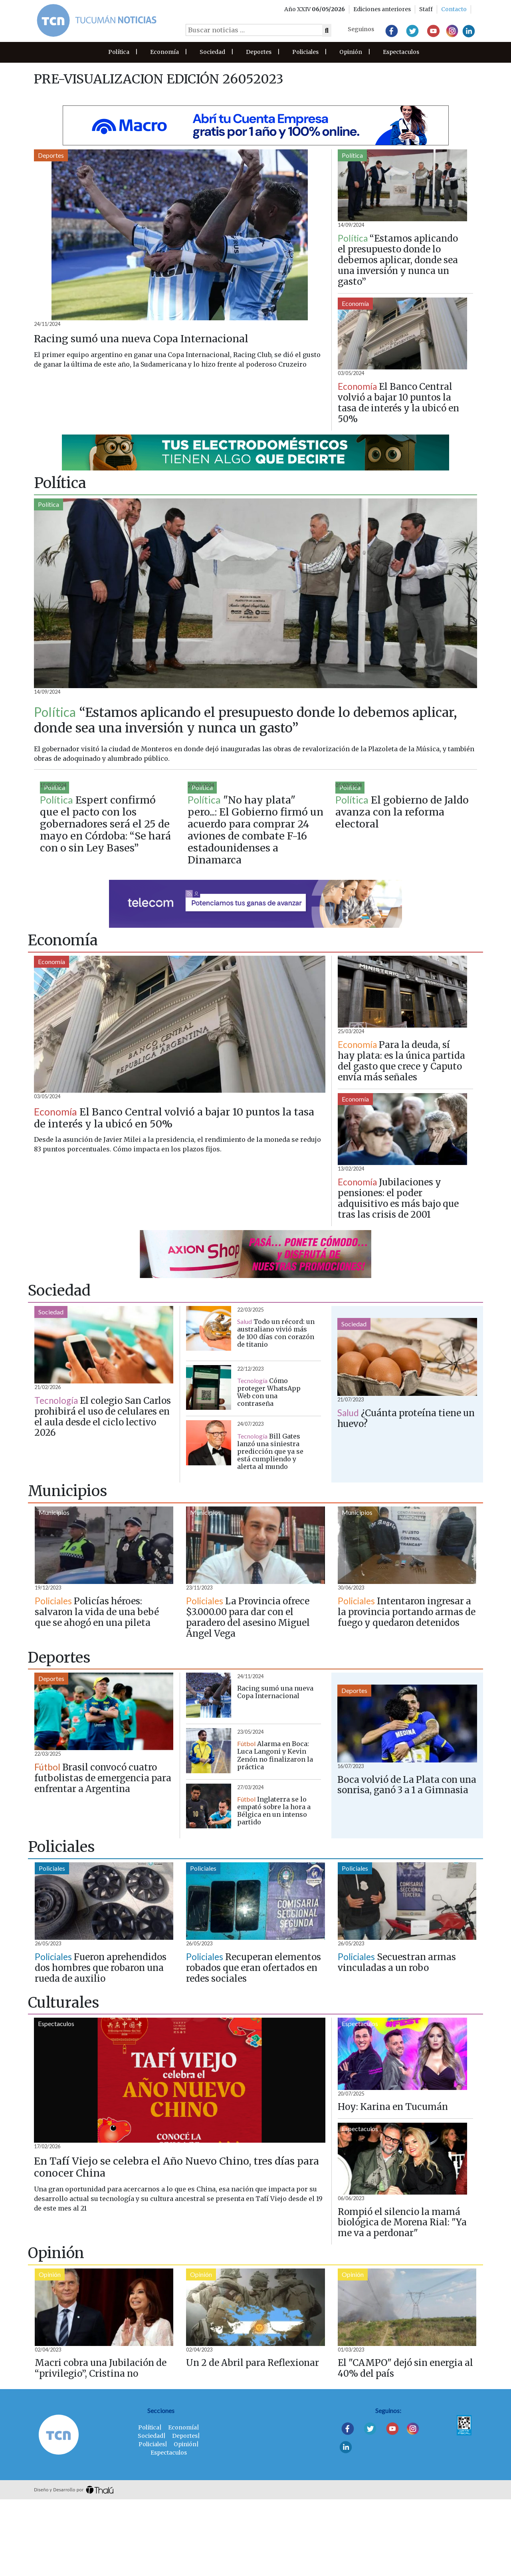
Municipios (54, 1588)
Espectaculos (401, 52)
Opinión (350, 52)
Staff (426, 9)
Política (118, 52)
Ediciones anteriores (382, 9)
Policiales (305, 52)
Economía (164, 52)
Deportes (258, 52)
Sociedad (212, 52)
